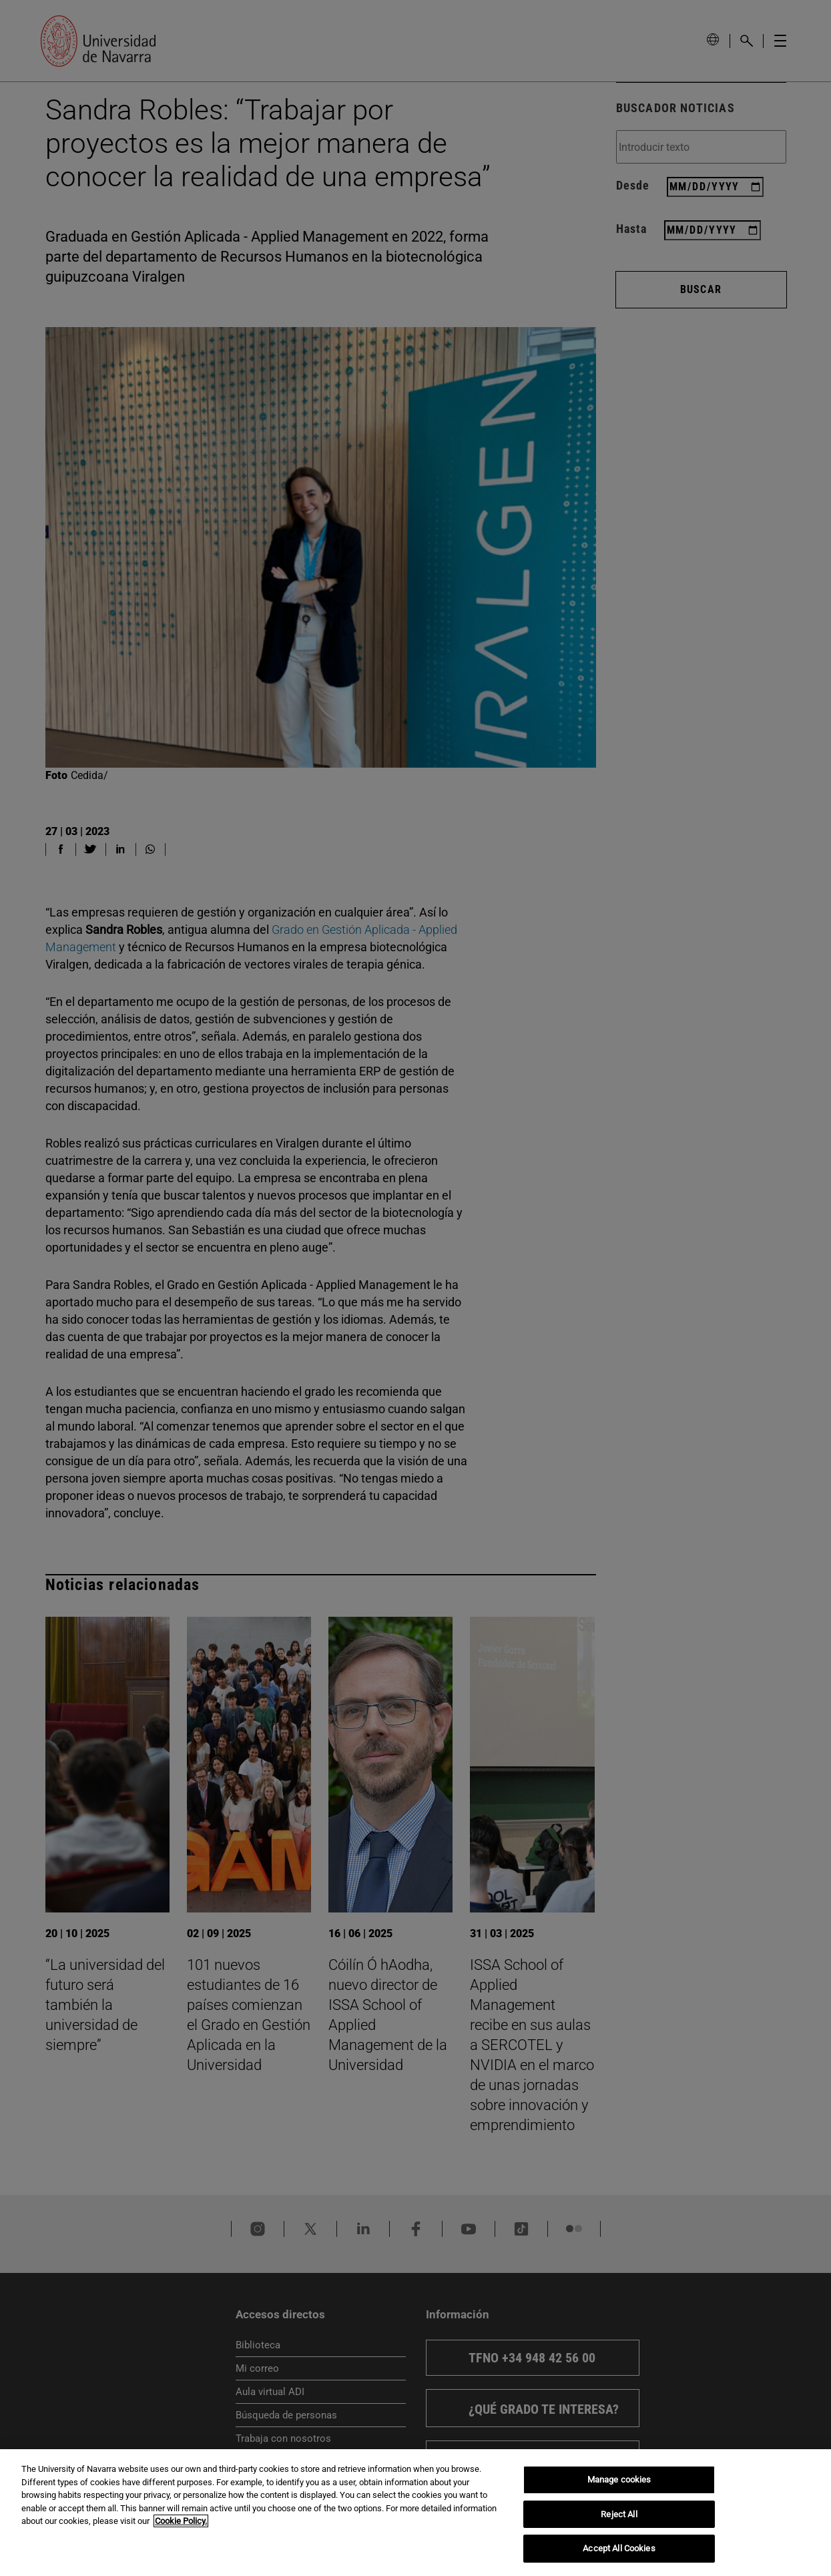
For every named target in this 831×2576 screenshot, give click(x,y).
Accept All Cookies (619, 2548)
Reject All (619, 2514)
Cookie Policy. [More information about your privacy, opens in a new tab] (181, 2521)
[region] (415, 2512)
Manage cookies (619, 2480)
